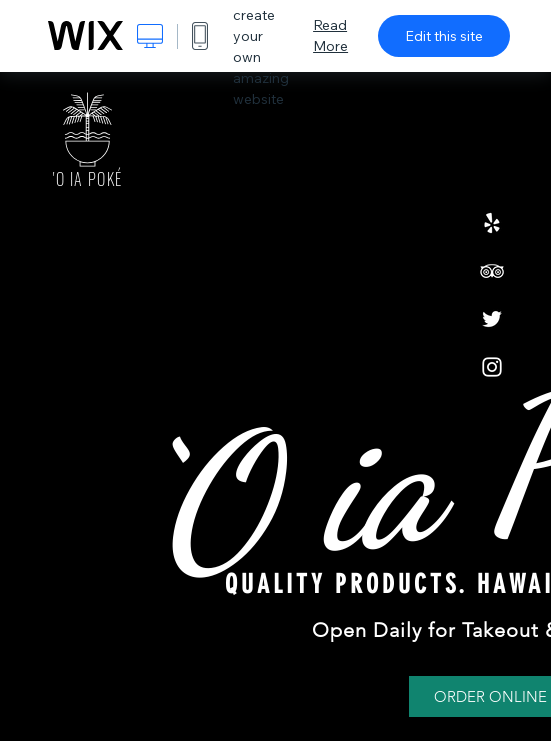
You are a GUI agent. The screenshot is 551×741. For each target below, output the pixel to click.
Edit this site (444, 36)
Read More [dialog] (330, 35)
